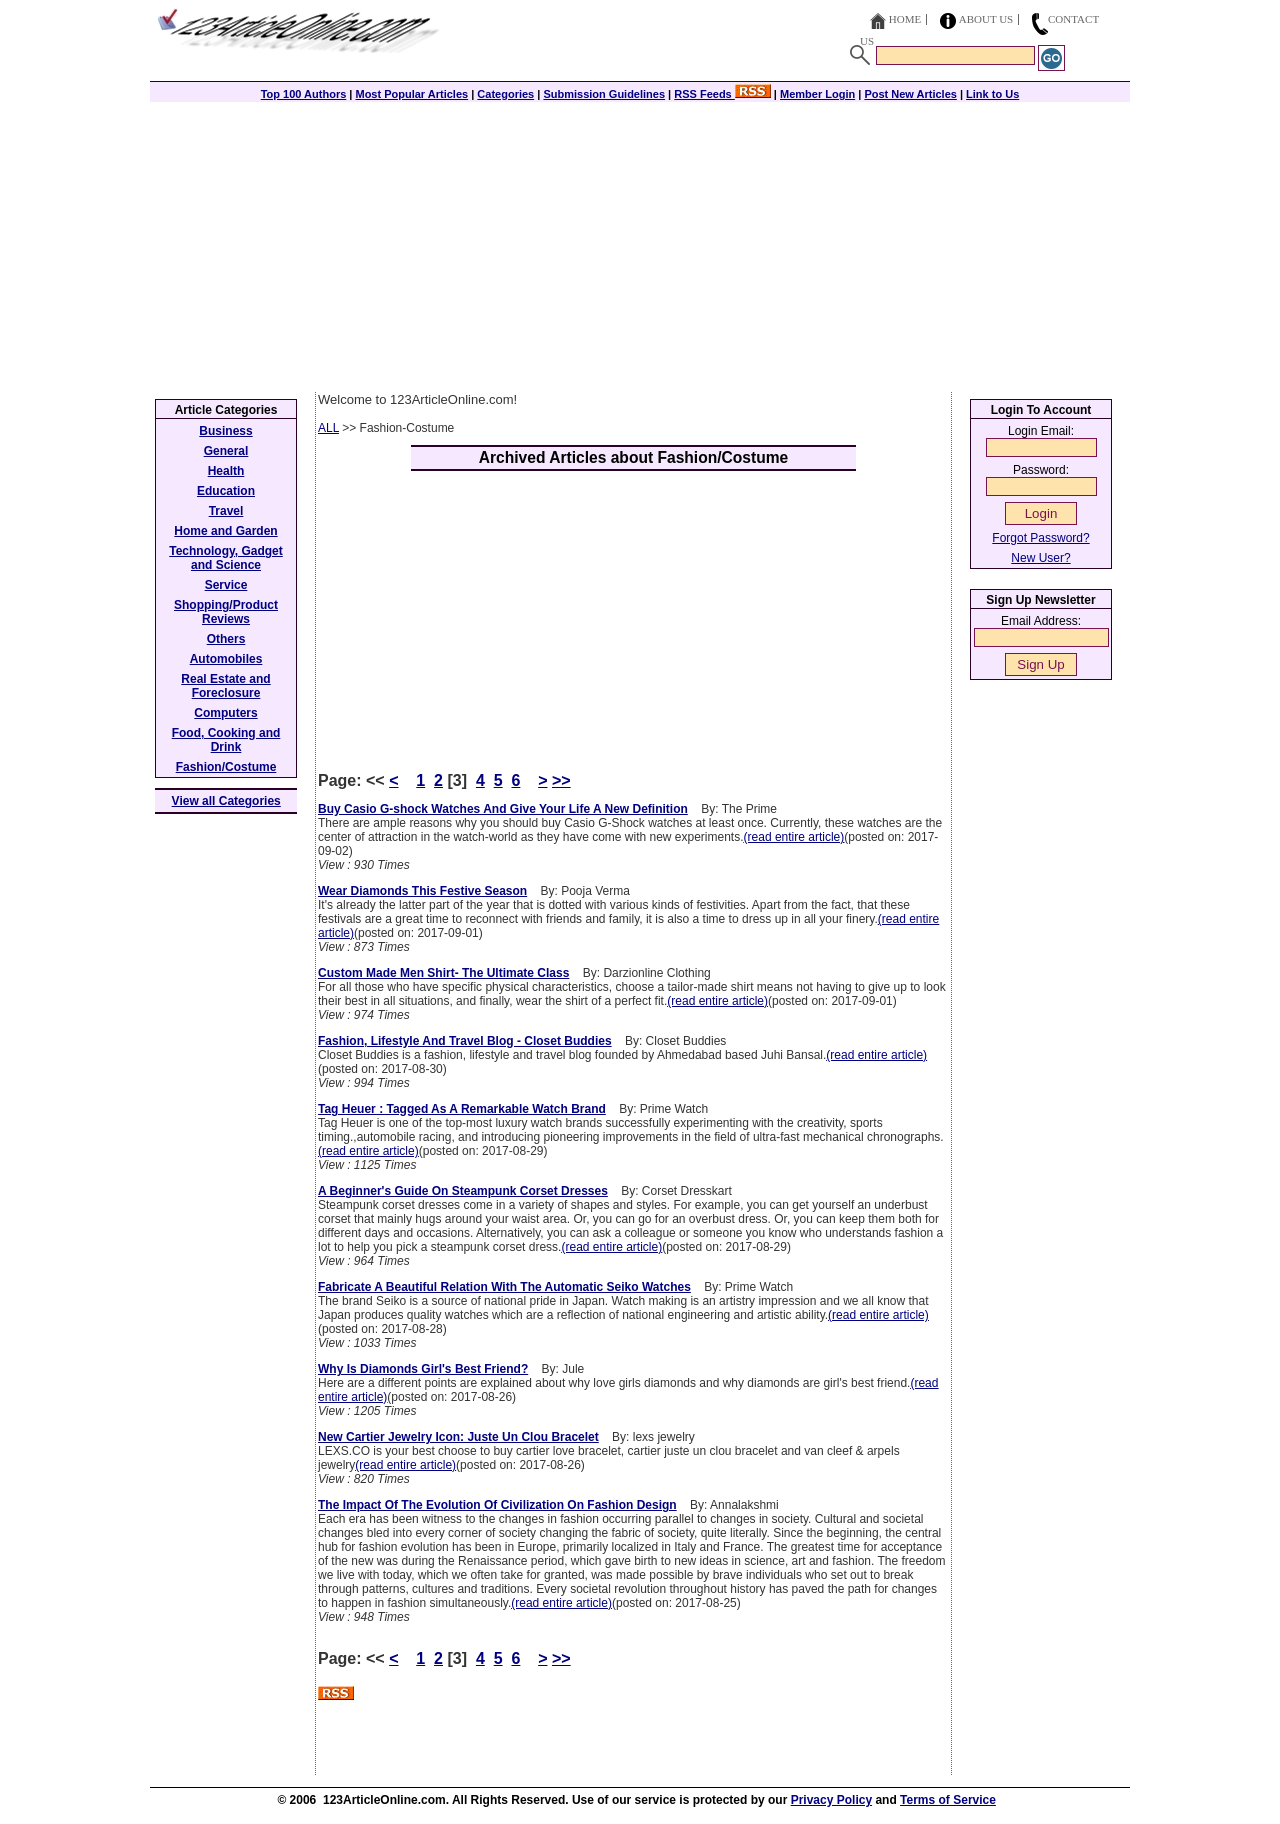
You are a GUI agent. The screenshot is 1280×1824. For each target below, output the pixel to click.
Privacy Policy (831, 1800)
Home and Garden (225, 531)
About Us (986, 19)
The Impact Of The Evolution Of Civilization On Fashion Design (497, 1505)
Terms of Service (948, 1800)
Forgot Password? (1040, 538)
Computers (225, 713)
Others (226, 639)
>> (561, 780)
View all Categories (226, 801)
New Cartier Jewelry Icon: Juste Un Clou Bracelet (458, 1437)
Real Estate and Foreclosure (225, 686)
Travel (226, 511)
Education (226, 491)
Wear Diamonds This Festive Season (422, 891)
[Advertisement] (640, 242)
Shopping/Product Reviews (226, 612)
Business (225, 431)
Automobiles (226, 659)
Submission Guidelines (604, 94)
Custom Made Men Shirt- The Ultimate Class (443, 973)
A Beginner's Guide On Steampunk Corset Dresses (463, 1191)
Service (226, 585)
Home (905, 19)
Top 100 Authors (304, 94)
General (226, 451)
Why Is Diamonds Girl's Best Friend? (423, 1369)
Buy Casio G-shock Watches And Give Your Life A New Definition (503, 809)
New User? (1040, 558)
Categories (505, 94)
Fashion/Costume (226, 767)
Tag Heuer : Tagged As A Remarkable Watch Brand (462, 1109)
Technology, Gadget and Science (226, 558)
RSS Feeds (722, 94)
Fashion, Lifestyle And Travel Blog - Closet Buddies (465, 1041)
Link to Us (992, 94)
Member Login (817, 94)
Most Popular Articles (411, 94)
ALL (328, 428)
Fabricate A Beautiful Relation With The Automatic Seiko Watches (504, 1287)
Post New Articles (910, 94)
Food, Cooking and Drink (226, 740)
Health (226, 471)
